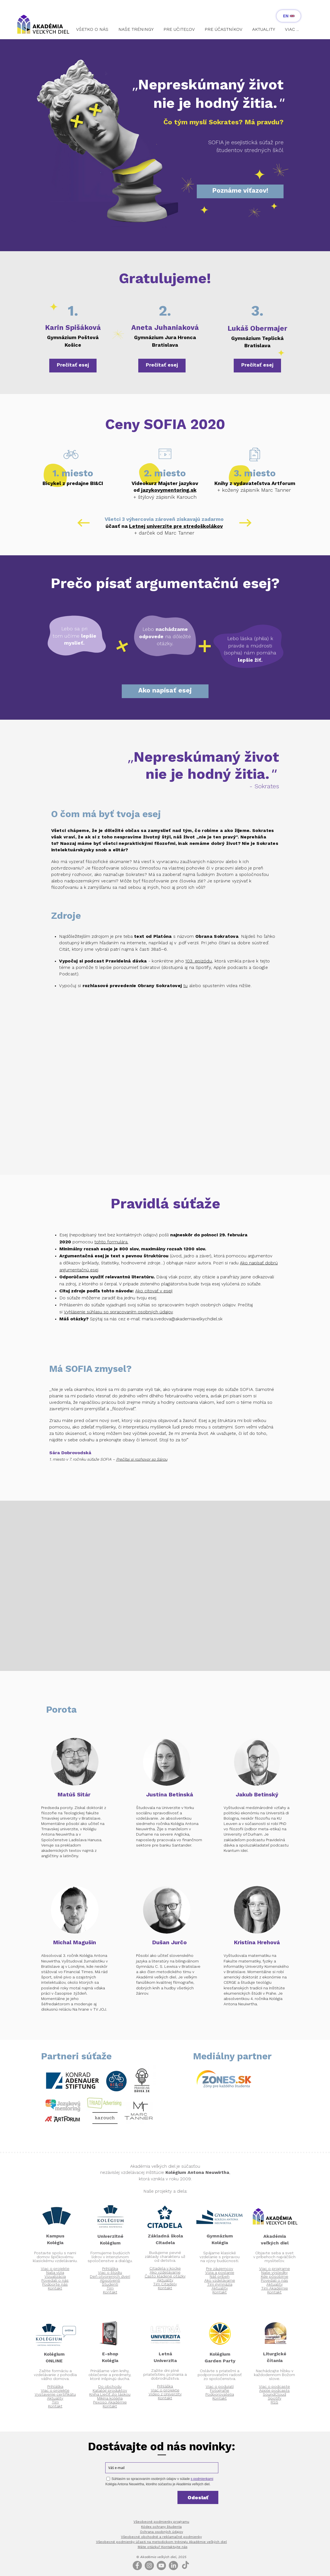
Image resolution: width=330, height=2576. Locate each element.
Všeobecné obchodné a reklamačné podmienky (161, 2537)
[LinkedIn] (173, 2565)
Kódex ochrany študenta (161, 2527)
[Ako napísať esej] (165, 691)
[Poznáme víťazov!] (240, 191)
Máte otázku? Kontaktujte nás (163, 2547)
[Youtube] (161, 2565)
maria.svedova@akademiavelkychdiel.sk (182, 1319)
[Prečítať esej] (73, 365)
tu (185, 986)
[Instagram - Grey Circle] (149, 2565)
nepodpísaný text (88, 1235)
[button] (93, 31)
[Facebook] (137, 2565)
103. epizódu (198, 961)
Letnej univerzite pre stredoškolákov (176, 526)
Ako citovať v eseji (153, 1291)
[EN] (289, 16)
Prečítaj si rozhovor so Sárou (141, 1459)
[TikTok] (185, 2565)
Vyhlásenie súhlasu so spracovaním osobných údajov (118, 1312)
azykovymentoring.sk (169, 490)
